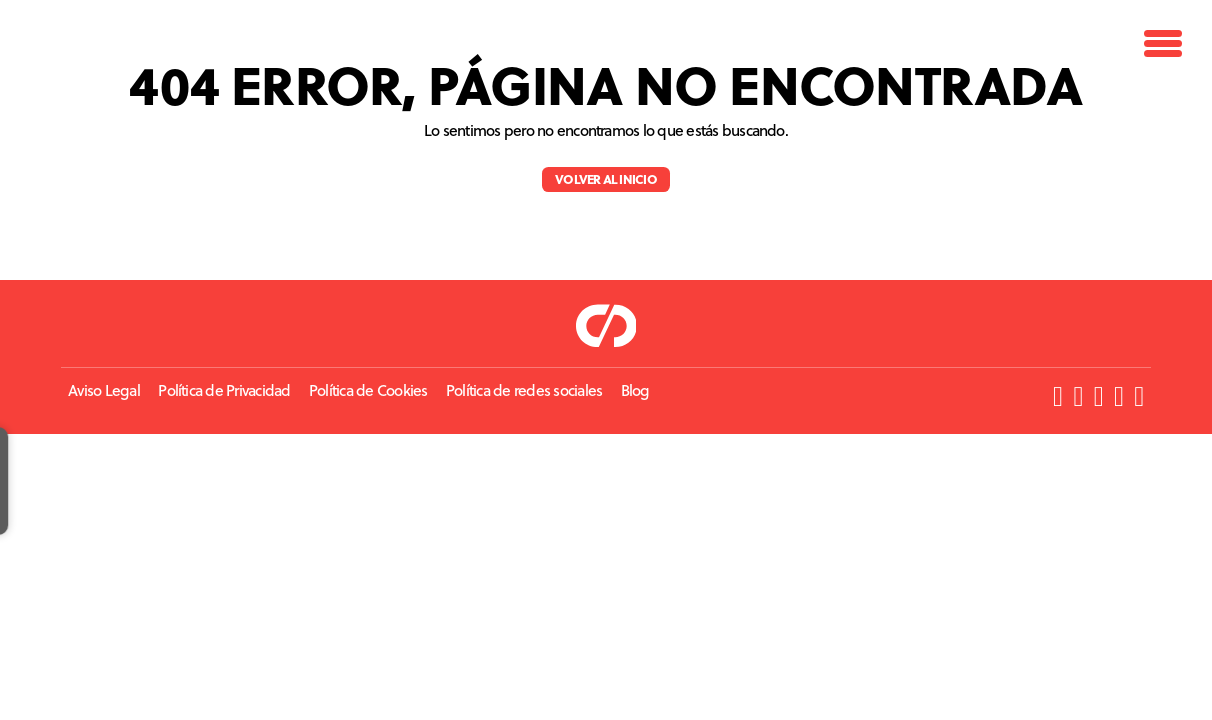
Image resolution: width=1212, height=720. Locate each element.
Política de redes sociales (524, 390)
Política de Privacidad (224, 390)
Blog (635, 390)
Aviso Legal (104, 390)
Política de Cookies (368, 390)
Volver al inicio (606, 178)
